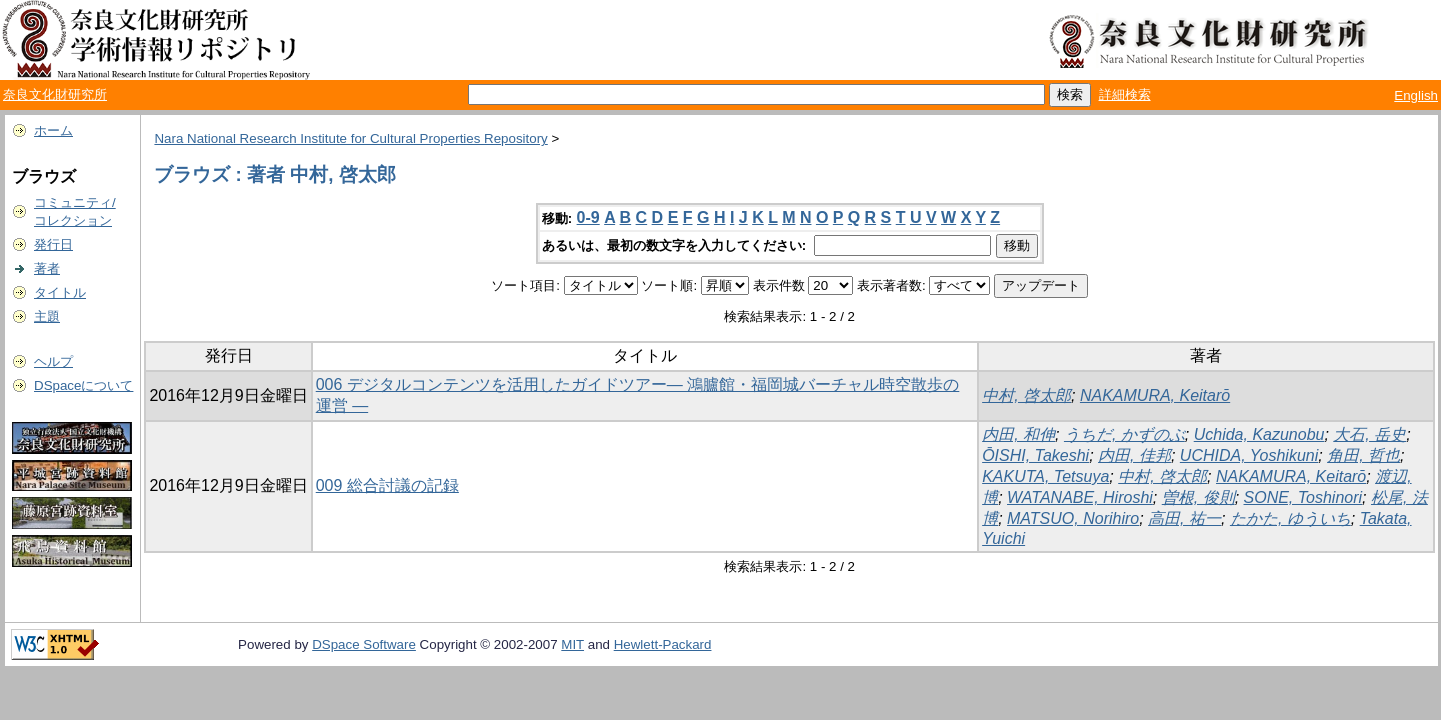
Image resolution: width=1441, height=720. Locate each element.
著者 (47, 268)
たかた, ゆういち (1290, 518)
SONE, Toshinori (1303, 497)
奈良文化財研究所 (55, 94)
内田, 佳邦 (1134, 455)
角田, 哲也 (1363, 455)
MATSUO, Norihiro (1073, 518)
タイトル (60, 292)
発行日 (53, 244)
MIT (572, 644)
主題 (47, 316)
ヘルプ (53, 361)
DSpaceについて (83, 385)
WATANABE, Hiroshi (1080, 497)
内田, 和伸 (1018, 434)
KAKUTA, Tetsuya (1045, 476)
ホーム (53, 130)
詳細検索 (1125, 94)
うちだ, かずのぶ (1124, 434)
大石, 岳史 (1369, 434)
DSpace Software (364, 644)
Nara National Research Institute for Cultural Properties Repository (350, 138)
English (1416, 95)
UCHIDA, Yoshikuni (1249, 455)
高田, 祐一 (1184, 518)
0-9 (588, 217)
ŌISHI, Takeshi (1035, 455)
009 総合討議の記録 (387, 485)
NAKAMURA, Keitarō (1155, 395)
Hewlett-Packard (663, 644)
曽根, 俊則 (1198, 497)
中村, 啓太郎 (1026, 395)
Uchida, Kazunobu (1259, 434)
